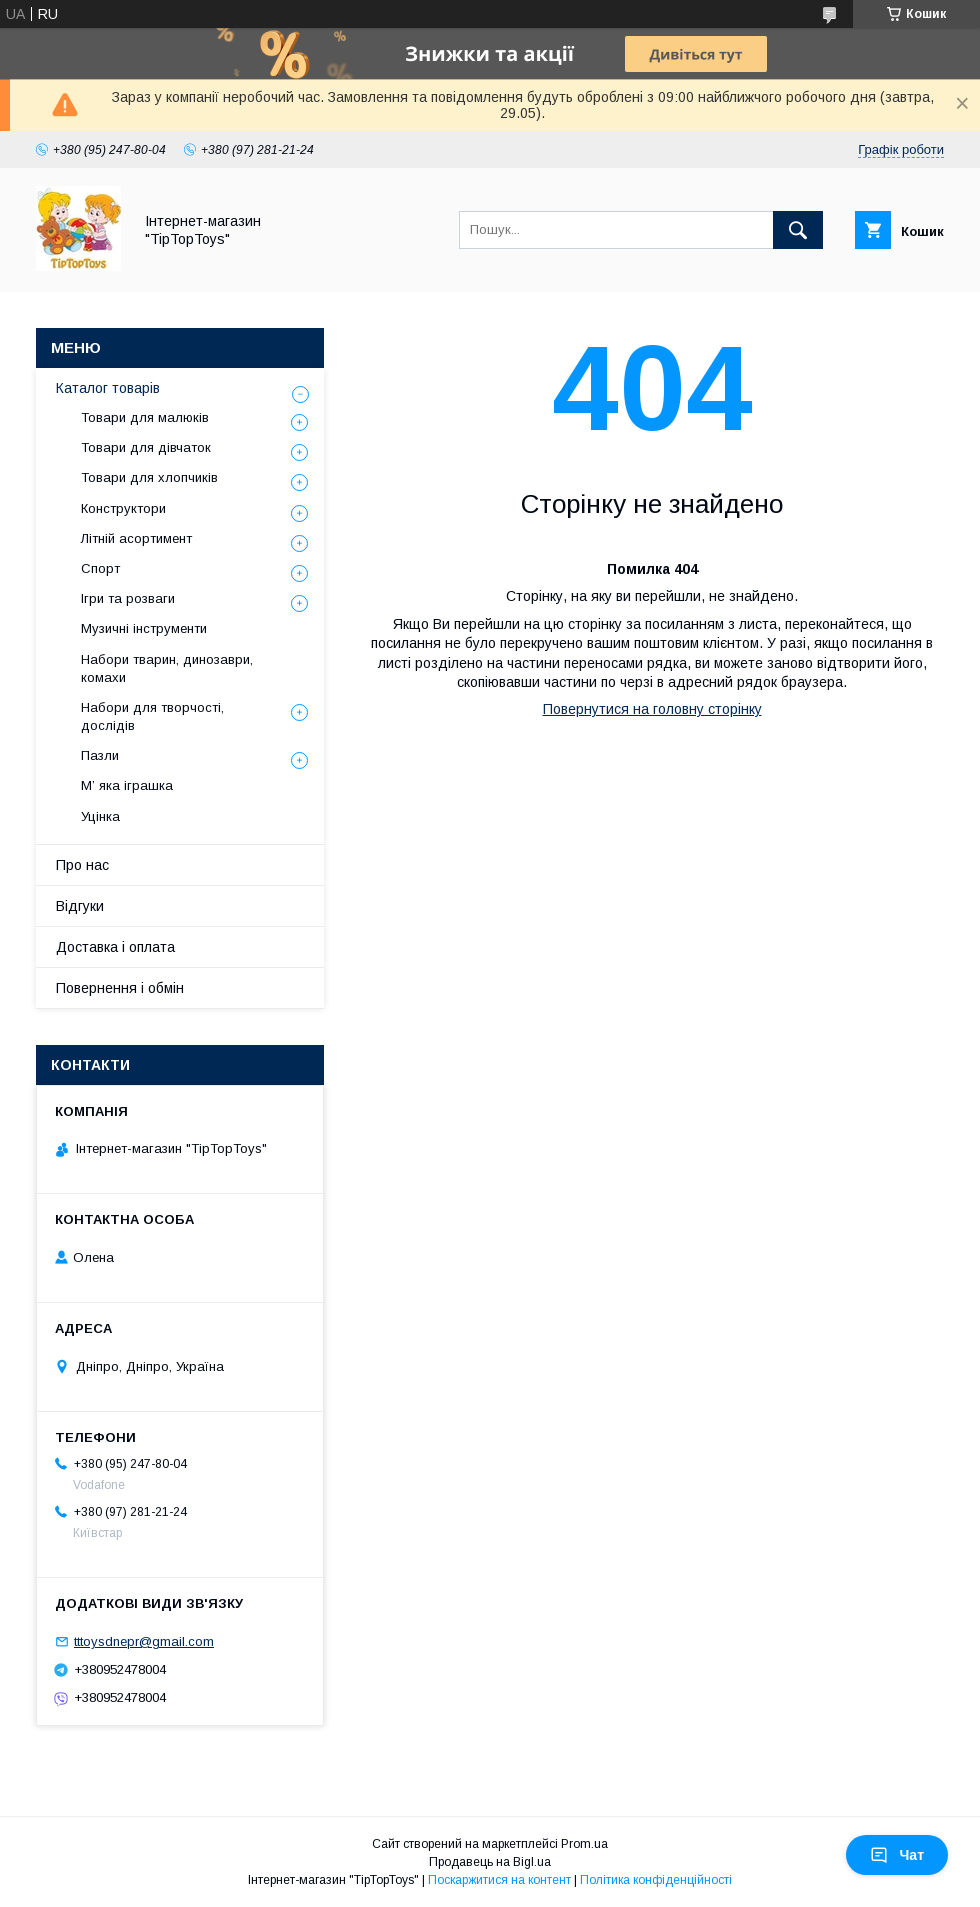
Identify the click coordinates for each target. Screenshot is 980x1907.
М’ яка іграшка (127, 785)
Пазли (100, 755)
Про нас (82, 865)
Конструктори (123, 508)
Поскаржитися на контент (499, 1880)
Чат (897, 1855)
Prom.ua (584, 1844)
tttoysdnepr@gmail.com (144, 1641)
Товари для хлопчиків (149, 477)
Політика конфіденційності (656, 1880)
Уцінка (100, 816)
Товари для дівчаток (146, 447)
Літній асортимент (136, 538)
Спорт (100, 568)
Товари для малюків (145, 417)
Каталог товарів (108, 388)
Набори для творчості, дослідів (152, 716)
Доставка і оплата (115, 947)
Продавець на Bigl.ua (490, 1862)
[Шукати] (798, 230)
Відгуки (80, 906)
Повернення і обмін (120, 988)
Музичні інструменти (144, 628)
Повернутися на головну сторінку (652, 709)
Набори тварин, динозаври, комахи (167, 668)
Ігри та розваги (128, 598)
